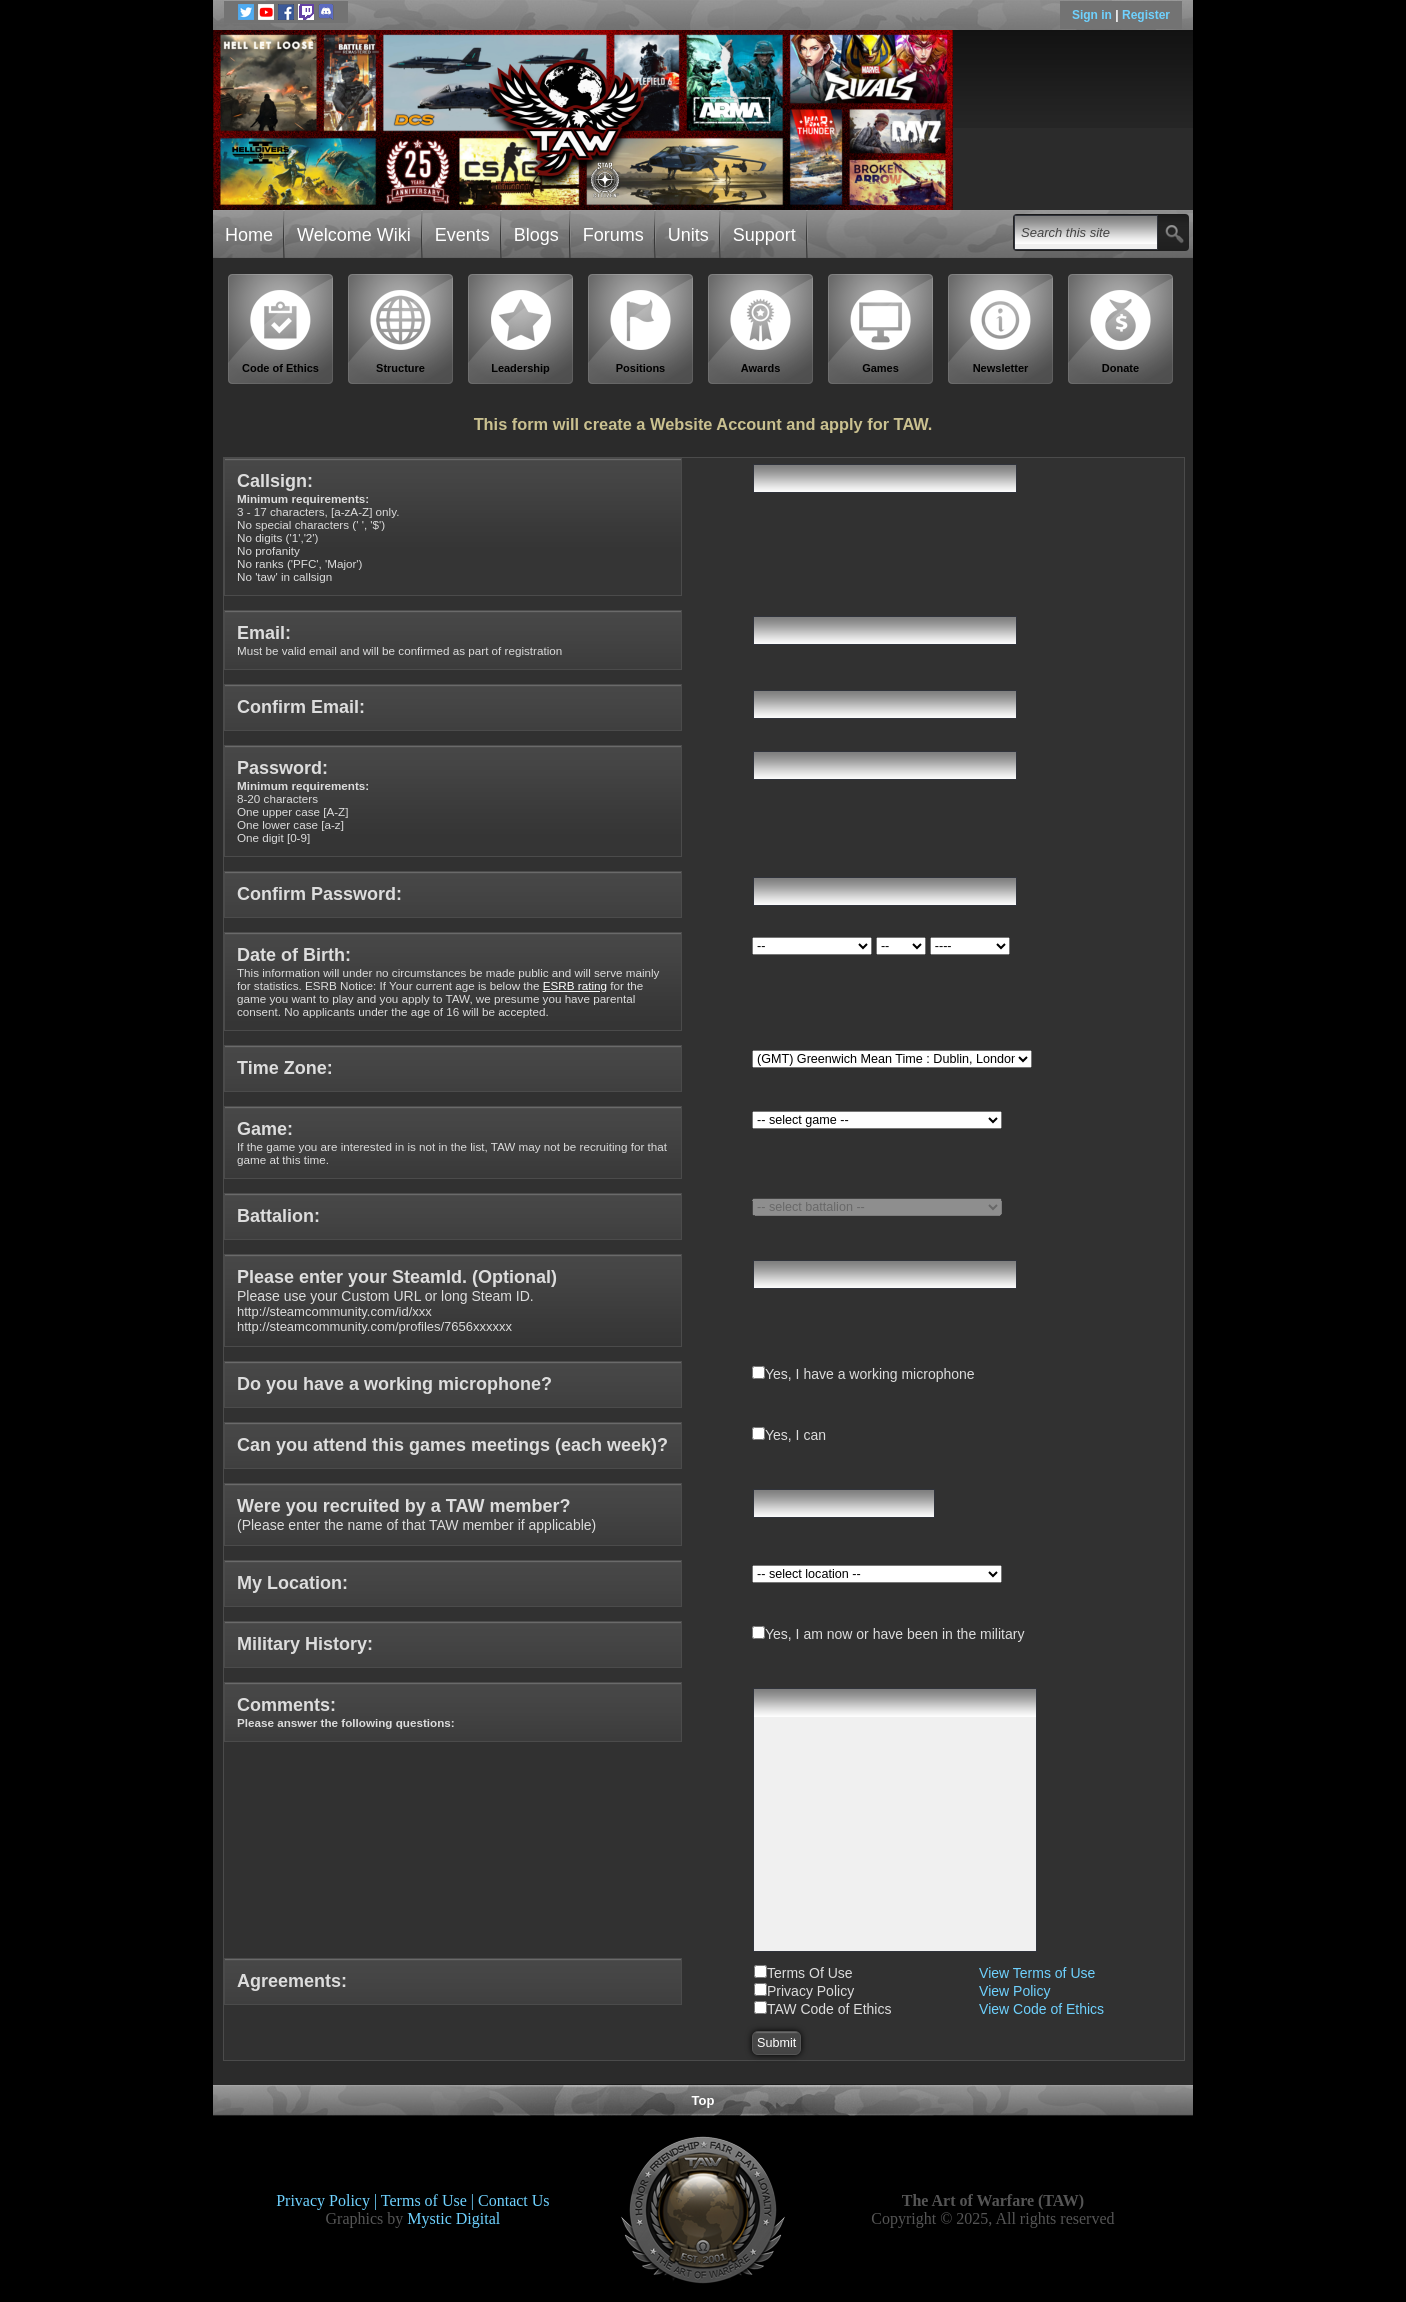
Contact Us (514, 2200)
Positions (641, 331)
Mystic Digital (453, 2218)
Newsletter (1001, 331)
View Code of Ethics (1041, 2009)
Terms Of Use (810, 1973)
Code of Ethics (281, 331)
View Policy (1014, 1991)
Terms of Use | (429, 2200)
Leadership (521, 331)
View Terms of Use (1037, 1973)
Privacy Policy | (328, 2200)
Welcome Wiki (354, 235)
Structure (401, 331)
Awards (761, 331)
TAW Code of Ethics (829, 2009)
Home (249, 235)
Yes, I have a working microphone (870, 1374)
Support (764, 235)
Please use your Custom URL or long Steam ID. (397, 1302)
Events (462, 235)
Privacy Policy (810, 1991)
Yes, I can (795, 1435)
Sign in (1093, 15)
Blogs (536, 235)
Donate (1121, 331)
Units (688, 235)
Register (1146, 15)
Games (881, 331)
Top (703, 2100)
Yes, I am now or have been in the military (894, 1634)
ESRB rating (575, 985)
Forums (613, 235)
